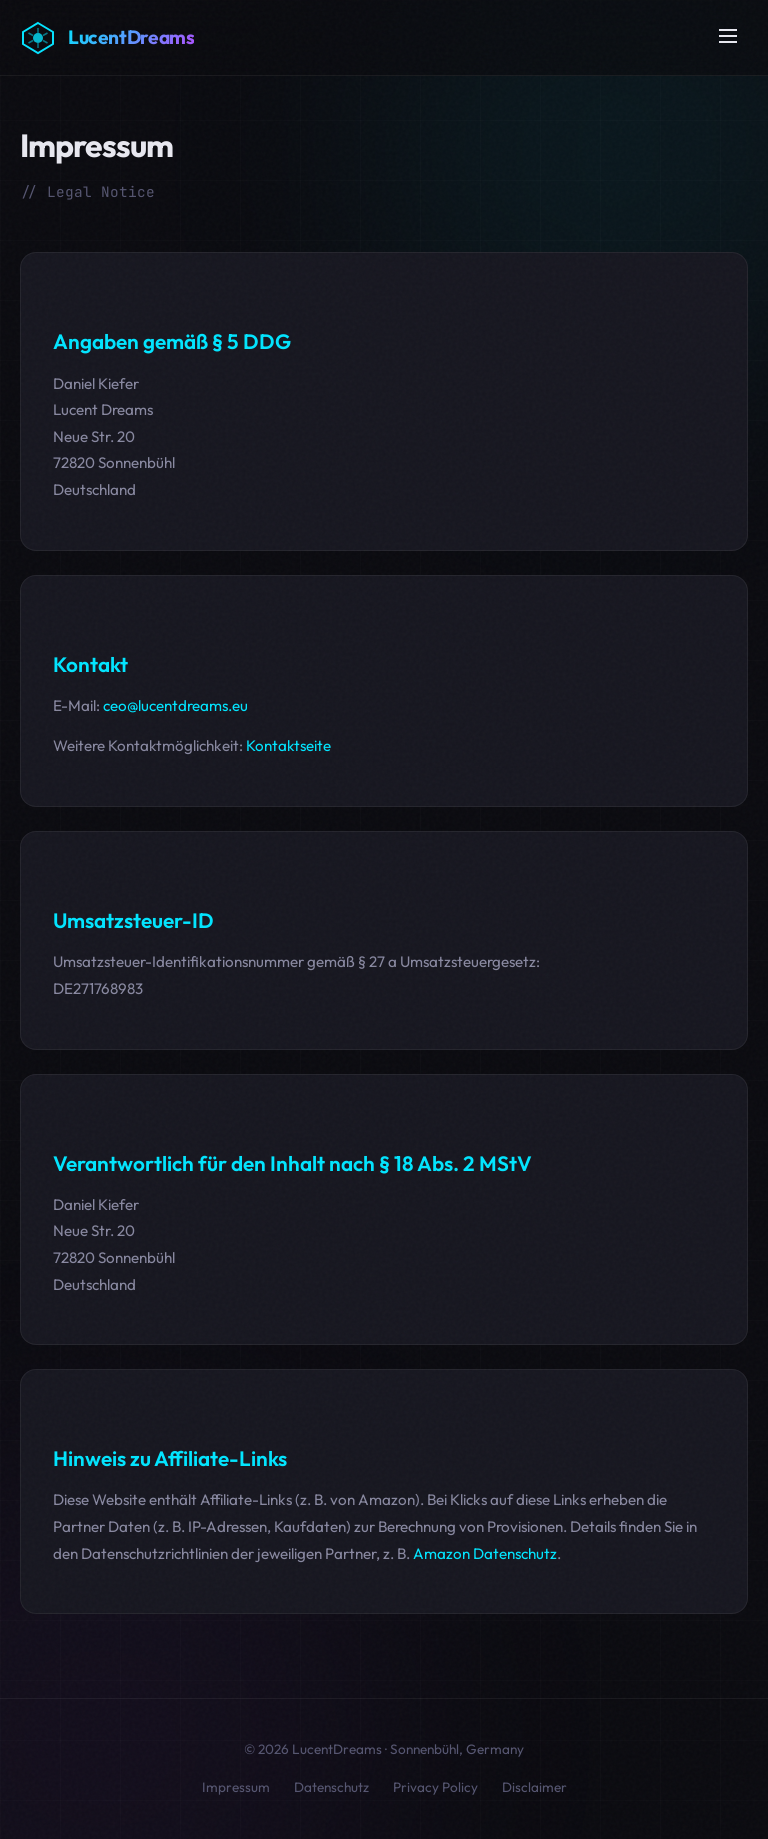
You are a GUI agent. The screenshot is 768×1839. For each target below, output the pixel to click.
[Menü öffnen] (728, 37)
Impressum (236, 1787)
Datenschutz (331, 1787)
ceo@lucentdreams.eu (175, 705)
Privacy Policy (435, 1787)
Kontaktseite (288, 745)
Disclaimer (534, 1787)
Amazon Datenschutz (485, 1553)
